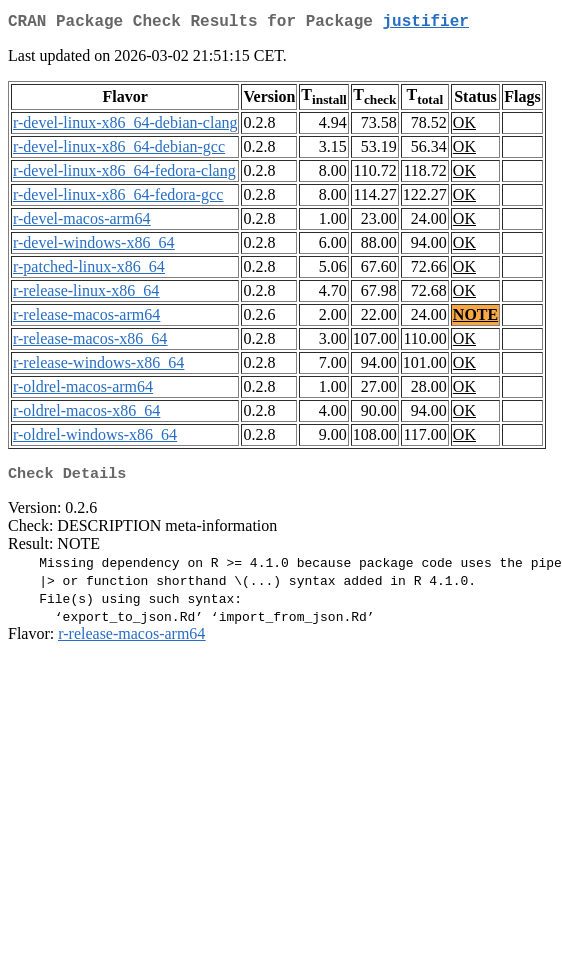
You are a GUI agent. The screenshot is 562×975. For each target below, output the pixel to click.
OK (464, 126)
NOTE (475, 318)
